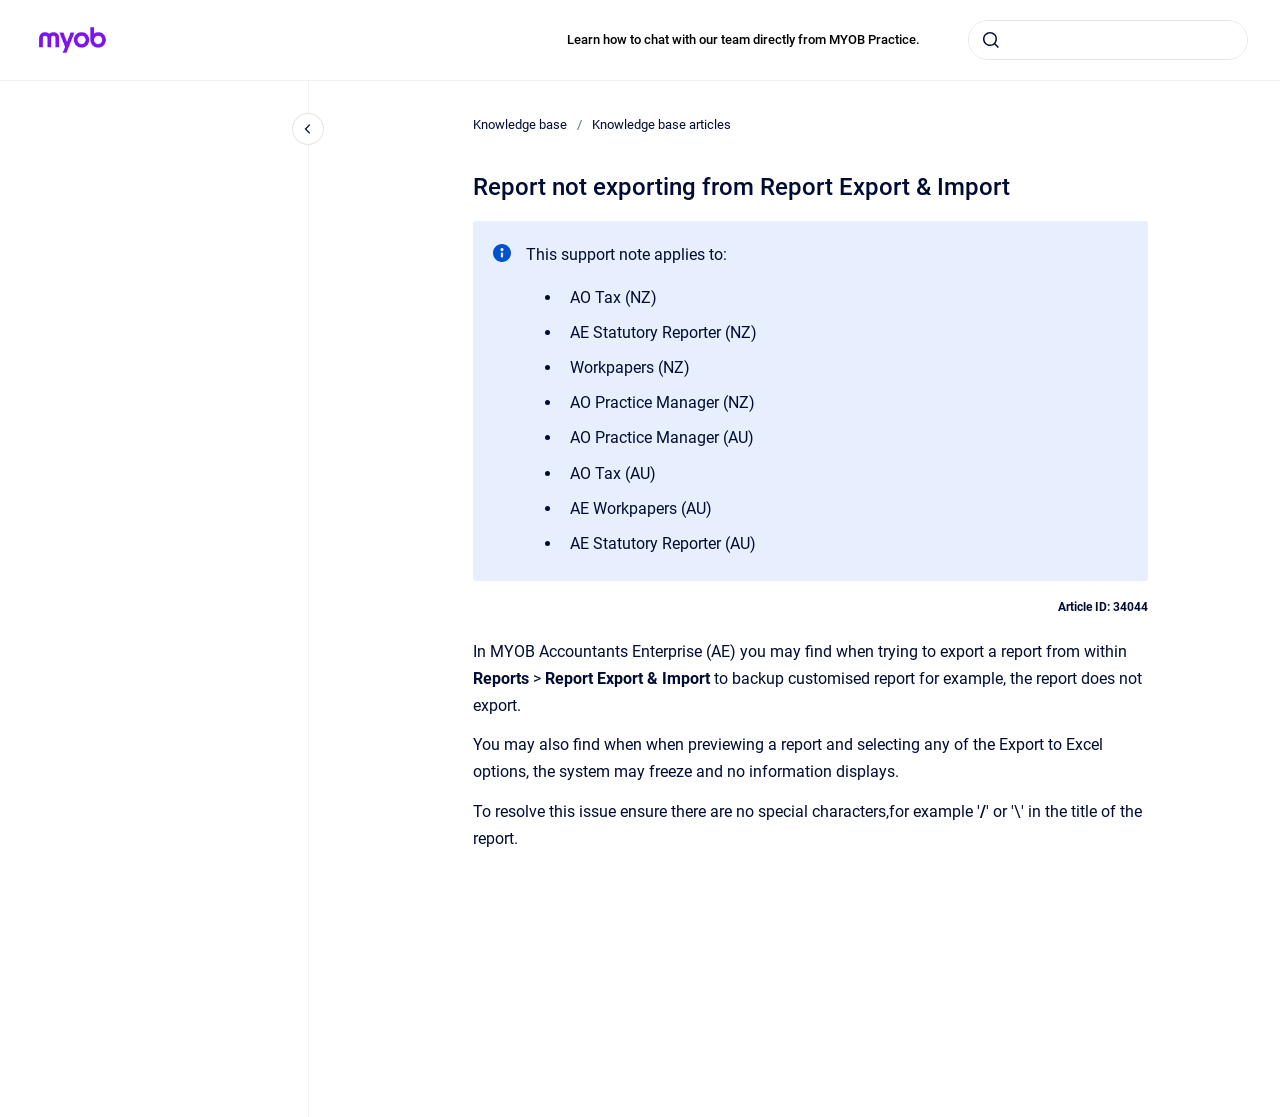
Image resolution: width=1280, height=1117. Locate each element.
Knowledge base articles (661, 124)
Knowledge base (520, 124)
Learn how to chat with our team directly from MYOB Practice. (743, 39)
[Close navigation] (308, 129)
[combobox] (1108, 40)
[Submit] (991, 40)
